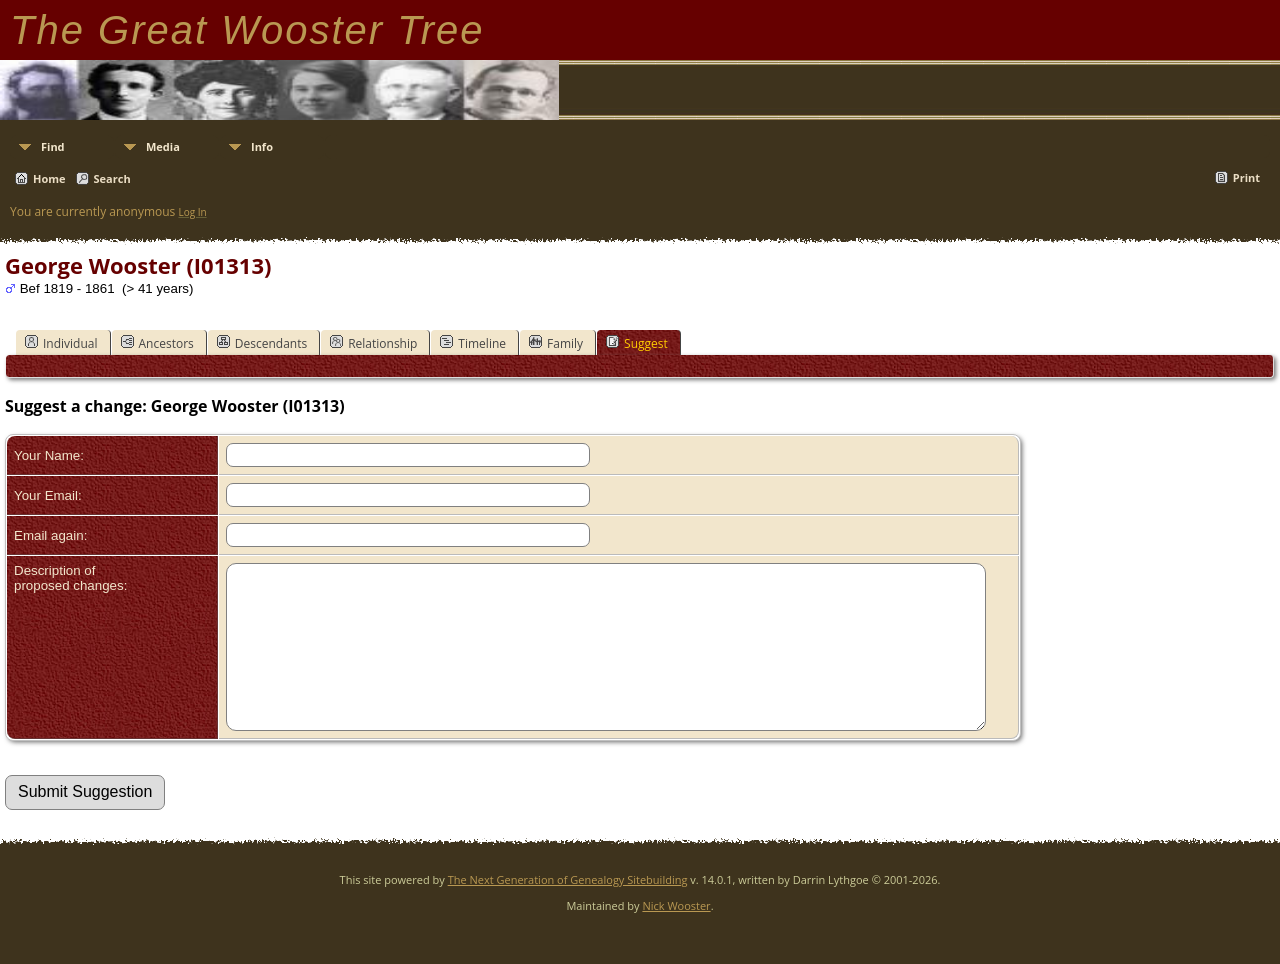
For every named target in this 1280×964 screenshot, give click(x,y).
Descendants (262, 343)
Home (49, 178)
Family (556, 343)
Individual (61, 343)
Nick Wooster (676, 935)
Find (53, 146)
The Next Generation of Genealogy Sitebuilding (568, 909)
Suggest (637, 343)
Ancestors (157, 343)
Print (1246, 177)
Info (262, 146)
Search (112, 178)
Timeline (473, 343)
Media (163, 146)
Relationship (373, 343)
